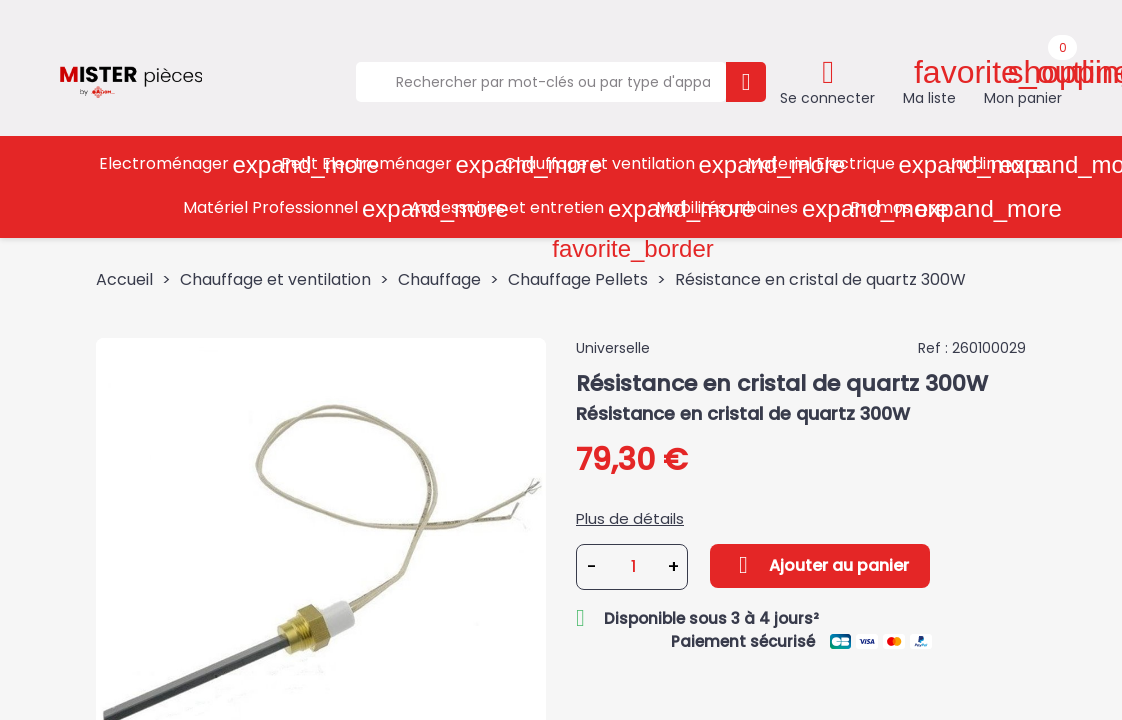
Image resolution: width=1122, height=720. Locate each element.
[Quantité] (633, 567)
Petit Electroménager (385, 164)
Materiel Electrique (840, 164)
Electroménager (183, 164)
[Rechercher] (541, 82)
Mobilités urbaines (746, 208)
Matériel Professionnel (289, 208)
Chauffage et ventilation (618, 164)
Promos (899, 208)
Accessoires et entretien (526, 208)
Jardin (990, 164)
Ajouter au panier (820, 565)
